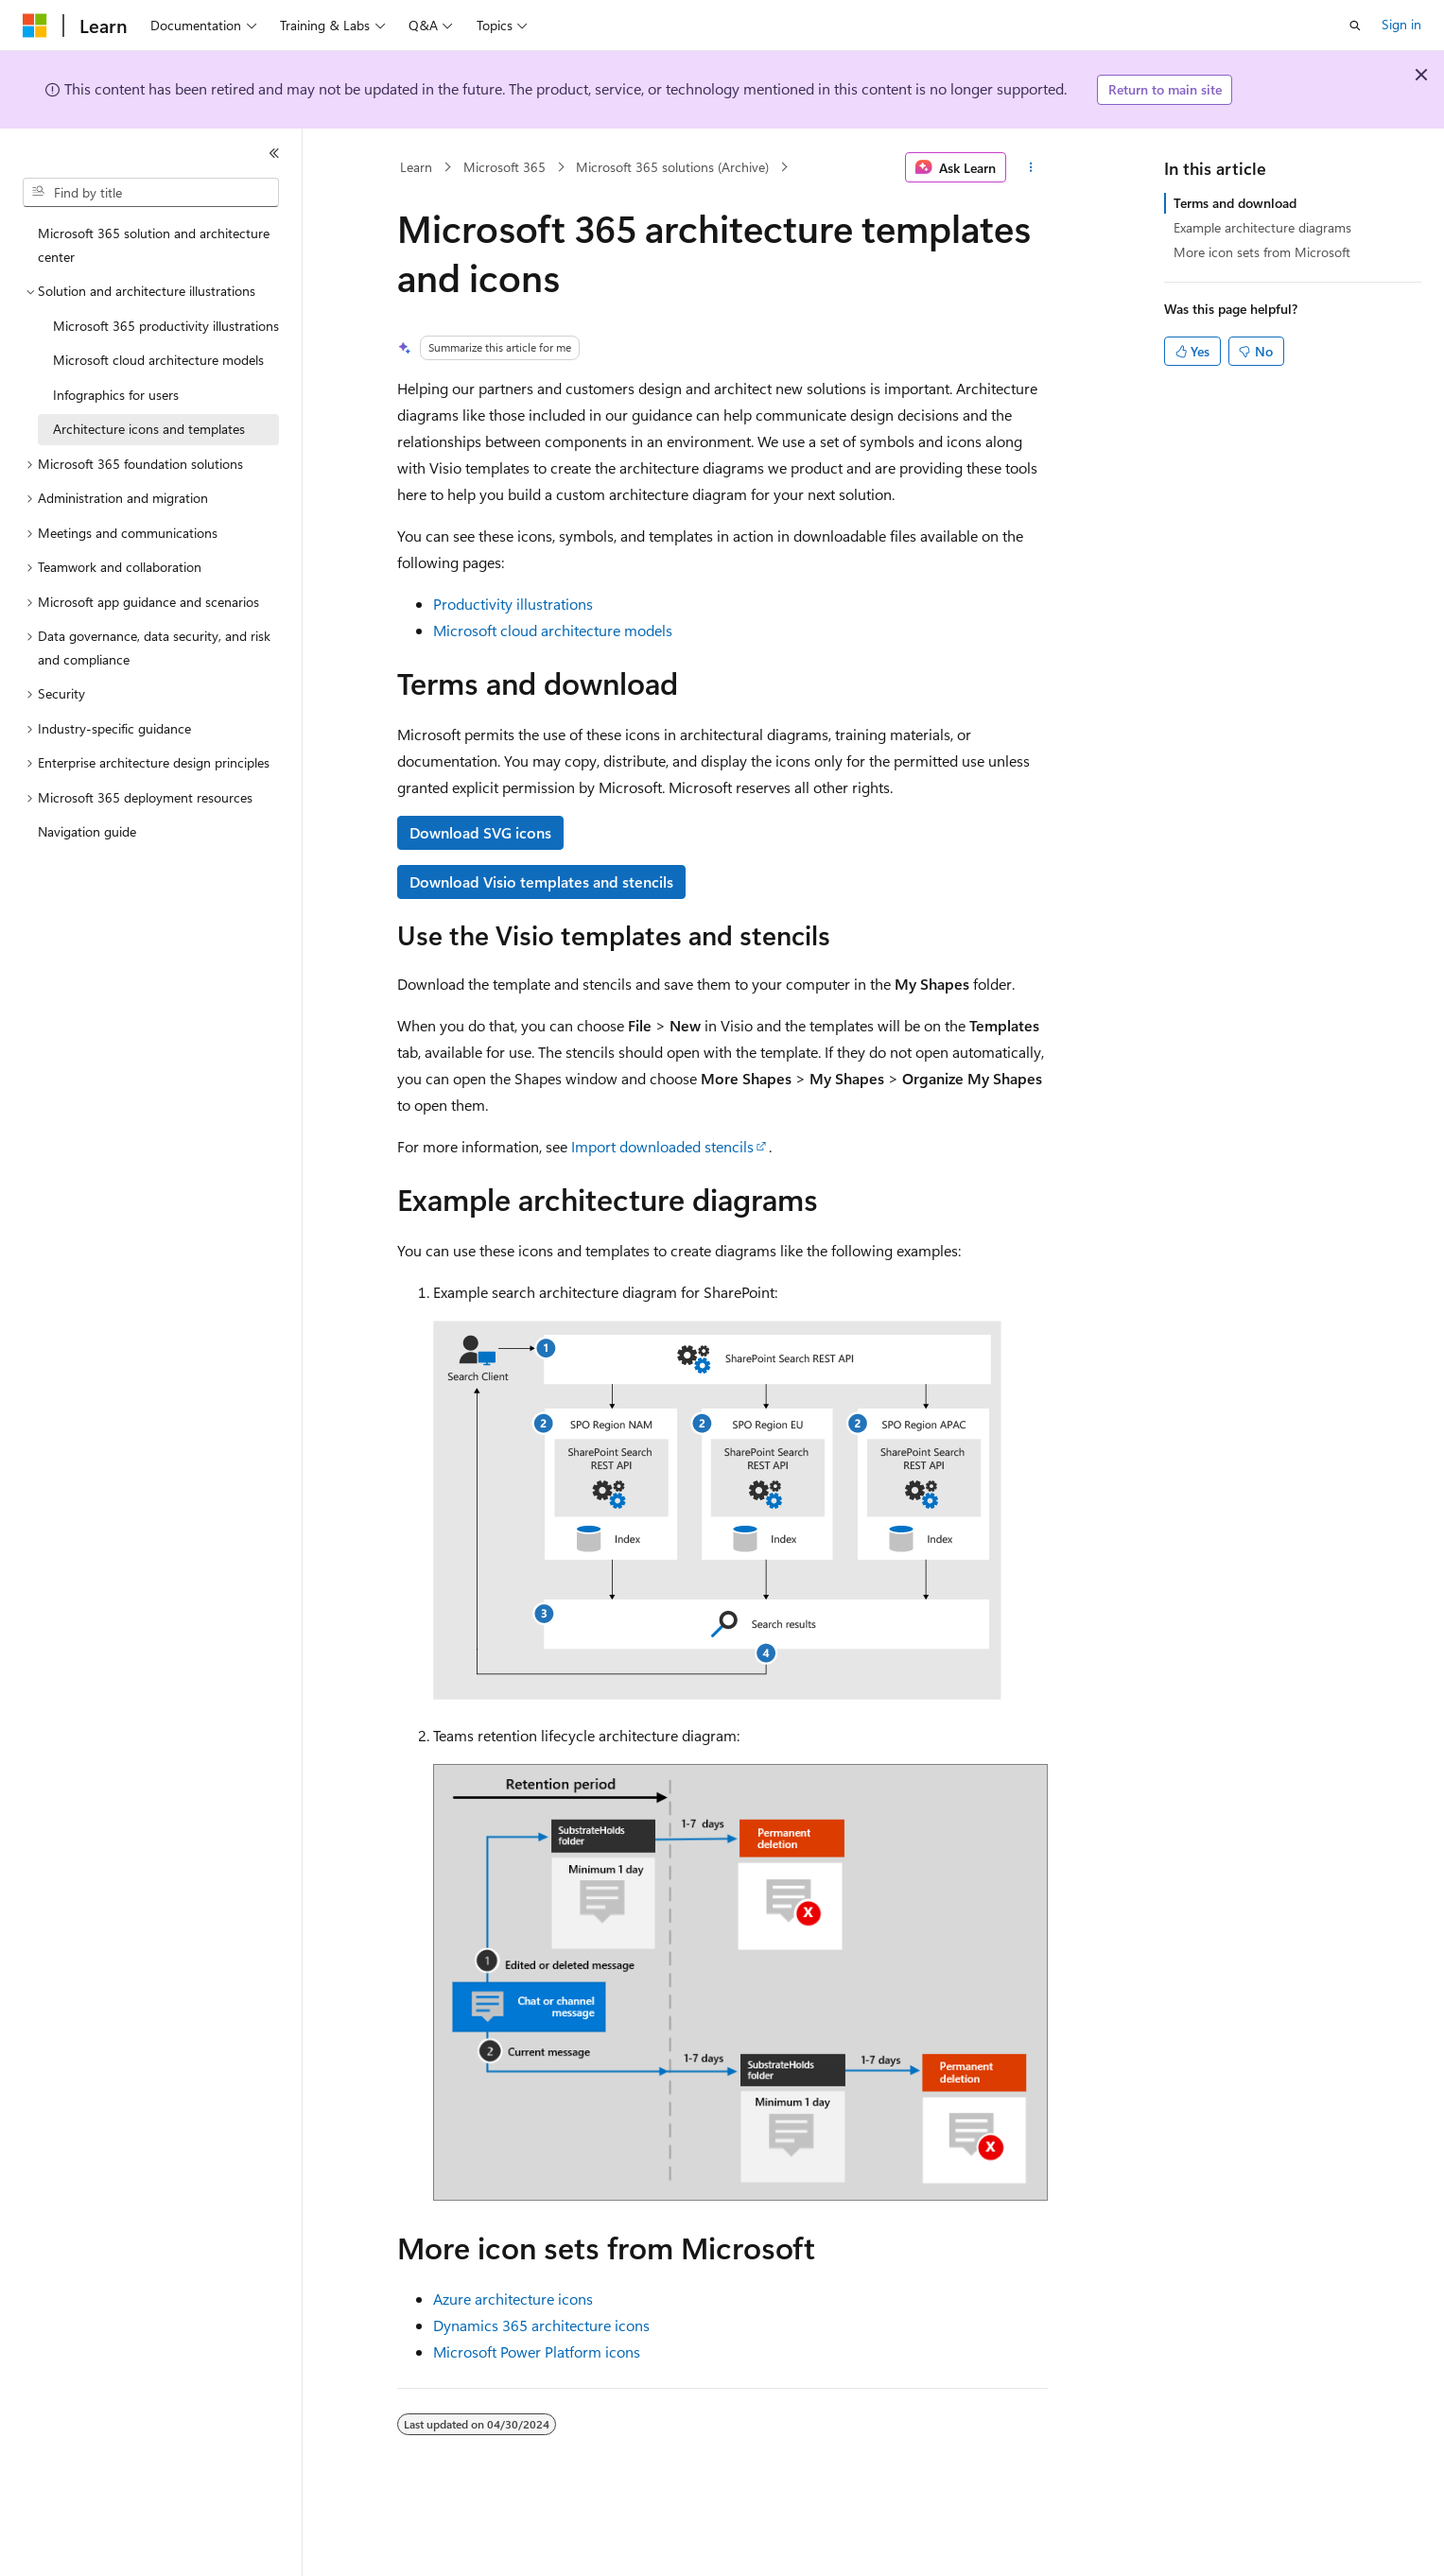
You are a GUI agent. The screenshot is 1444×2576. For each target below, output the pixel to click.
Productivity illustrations (513, 604)
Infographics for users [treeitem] (116, 395)
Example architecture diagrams (1262, 227)
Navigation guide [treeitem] (87, 831)
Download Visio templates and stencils (541, 881)
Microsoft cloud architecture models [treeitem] (158, 360)
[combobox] (151, 193)
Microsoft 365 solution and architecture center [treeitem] (154, 245)
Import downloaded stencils (662, 1146)
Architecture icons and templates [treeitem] (149, 429)
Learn (416, 167)
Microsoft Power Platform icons (536, 2351)
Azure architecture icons (513, 2298)
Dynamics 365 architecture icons (541, 2325)
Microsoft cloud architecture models (552, 630)
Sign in (1401, 24)
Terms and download (1235, 203)
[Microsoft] (35, 25)
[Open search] (1355, 26)
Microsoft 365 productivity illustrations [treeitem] (166, 326)
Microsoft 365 (504, 167)
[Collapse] (274, 153)
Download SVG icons (480, 832)
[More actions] (1030, 167)
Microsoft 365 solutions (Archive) (672, 167)
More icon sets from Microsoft (1262, 252)
